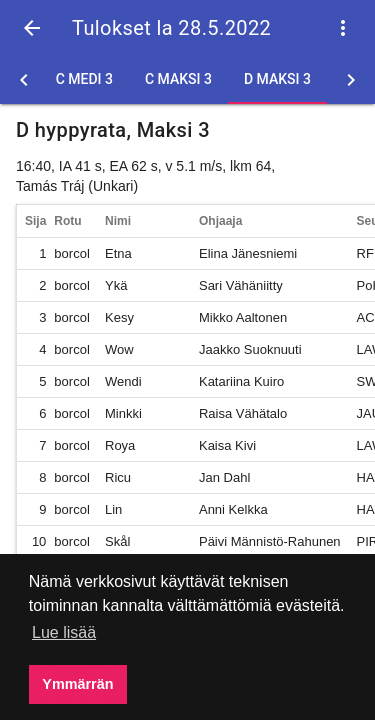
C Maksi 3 (178, 79)
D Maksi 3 (277, 79)
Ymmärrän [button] (77, 684)
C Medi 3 (84, 79)
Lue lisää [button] (64, 632)
